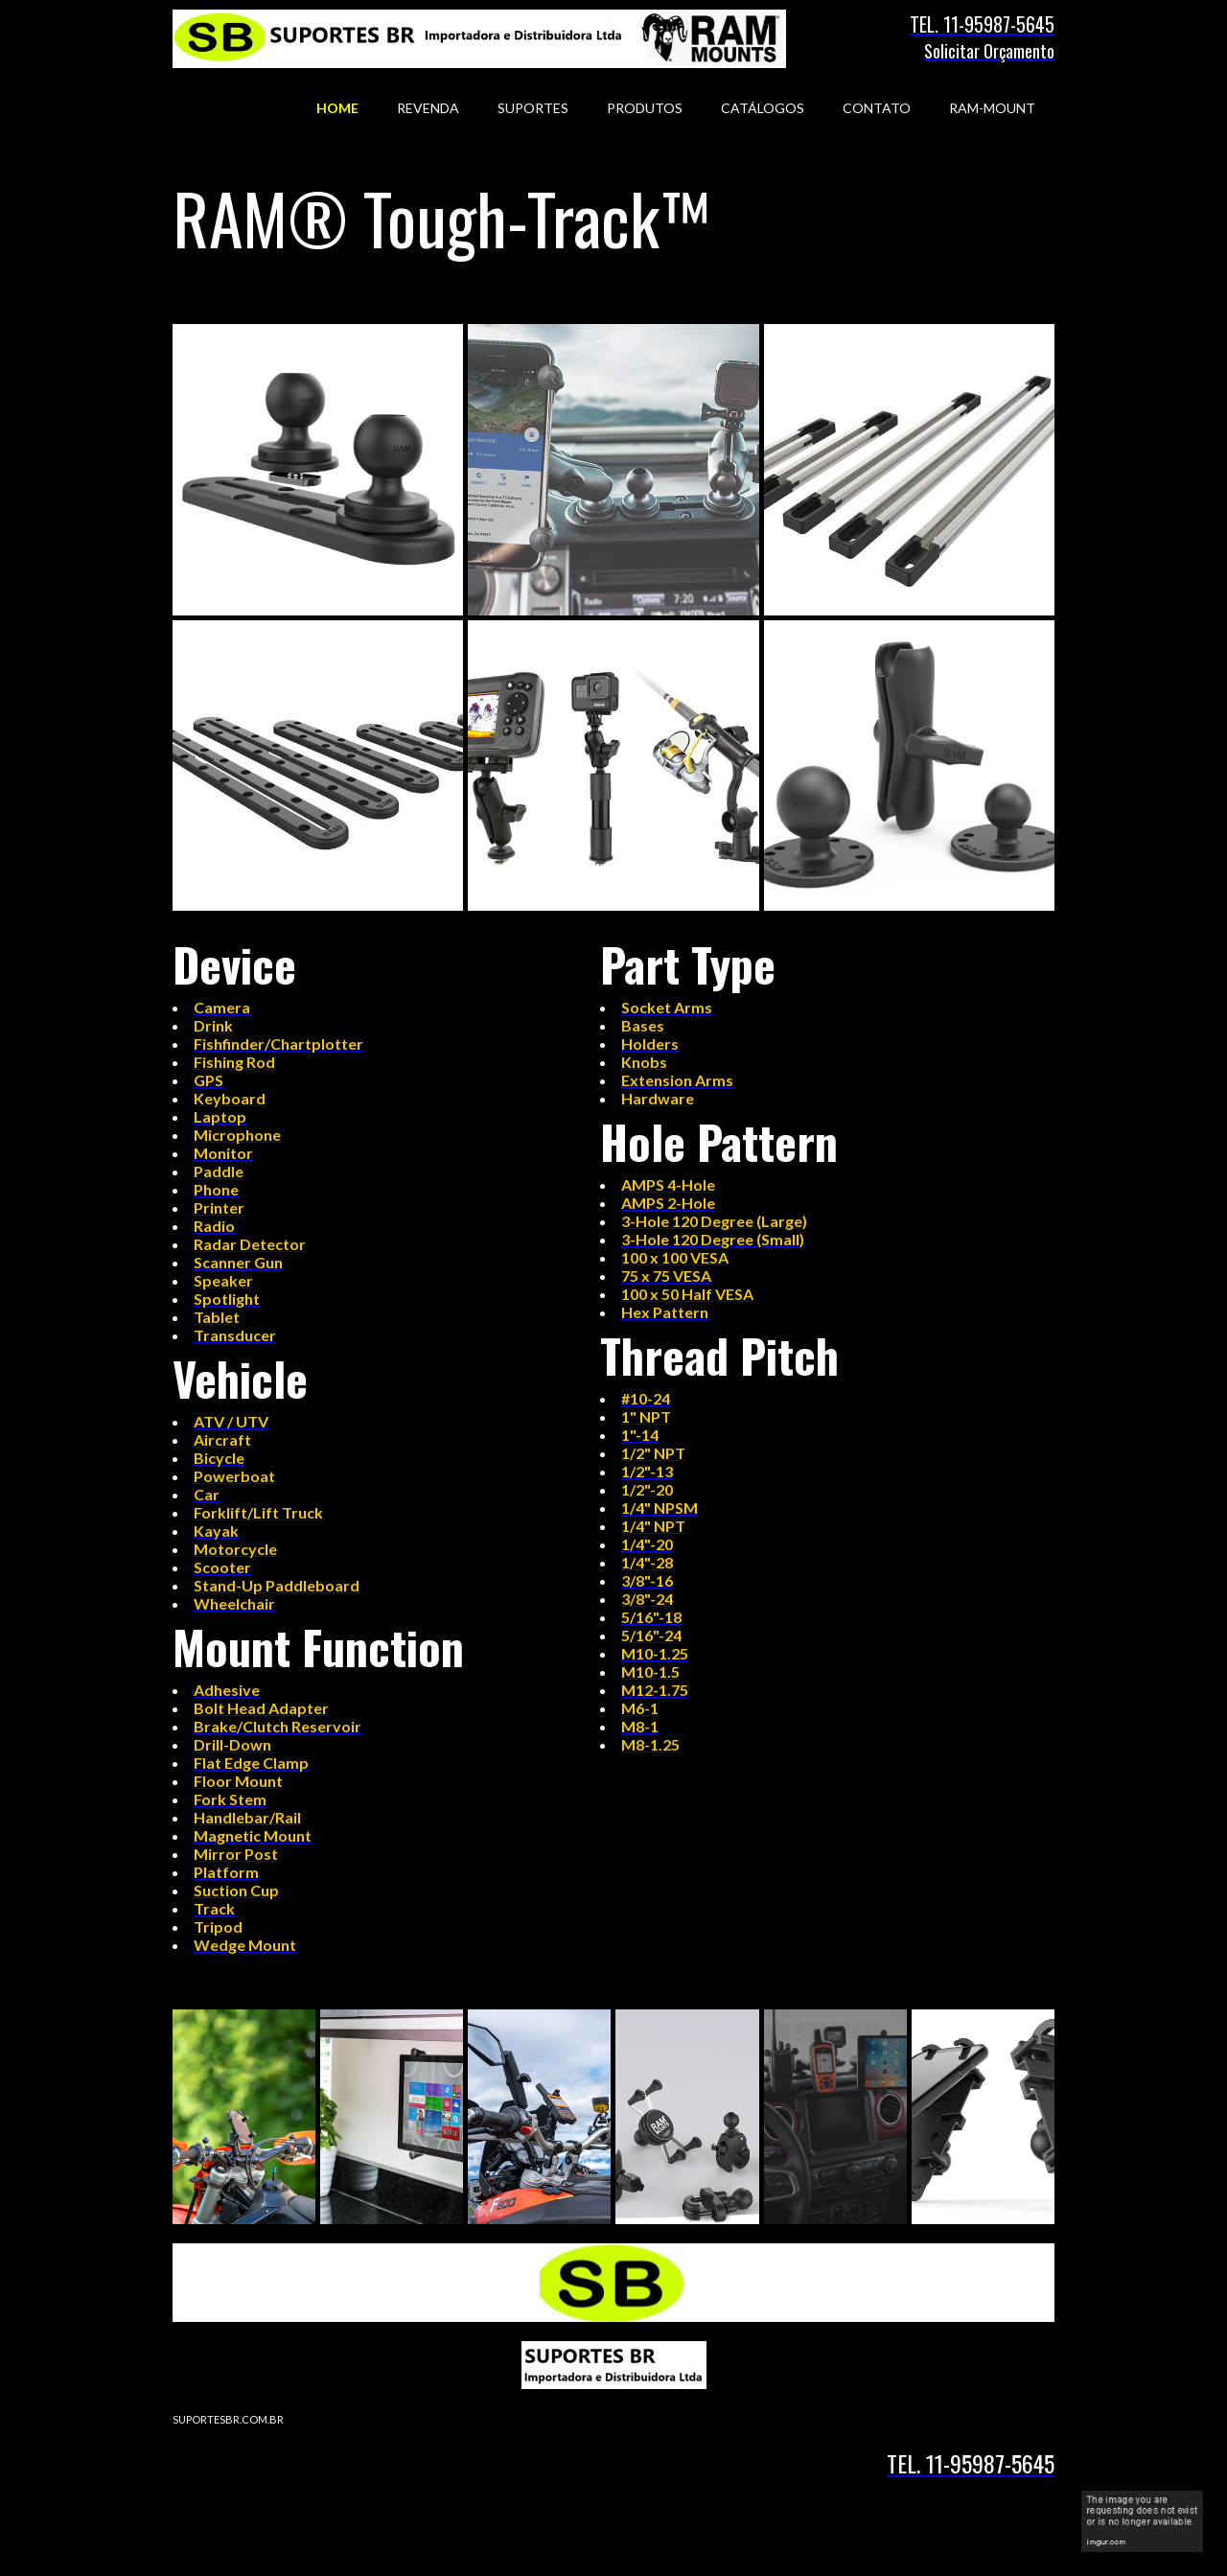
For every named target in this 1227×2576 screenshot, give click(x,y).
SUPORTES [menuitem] (533, 108)
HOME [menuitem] (337, 108)
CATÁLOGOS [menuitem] (762, 108)
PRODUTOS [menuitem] (645, 108)
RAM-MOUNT (992, 108)
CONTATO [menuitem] (877, 108)
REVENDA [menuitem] (428, 108)
